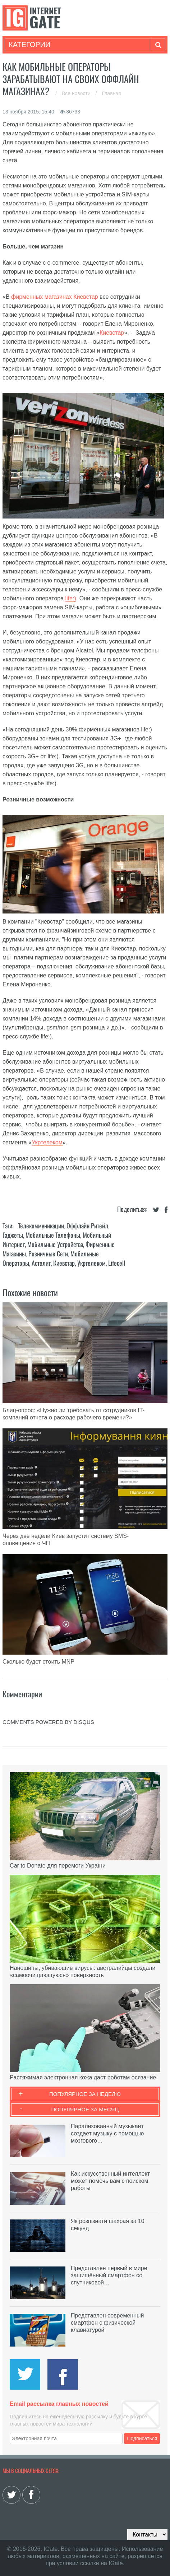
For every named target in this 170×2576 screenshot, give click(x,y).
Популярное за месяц (85, 2109)
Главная (111, 93)
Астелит (41, 1263)
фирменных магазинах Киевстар (54, 297)
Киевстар (112, 333)
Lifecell (116, 1263)
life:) (70, 598)
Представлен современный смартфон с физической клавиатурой (107, 2322)
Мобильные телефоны (53, 1235)
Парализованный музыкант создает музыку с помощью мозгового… (107, 2133)
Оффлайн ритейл (87, 1225)
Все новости (77, 93)
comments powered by (48, 1722)
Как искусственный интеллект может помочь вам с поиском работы (110, 2181)
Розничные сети (48, 1253)
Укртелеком (47, 1142)
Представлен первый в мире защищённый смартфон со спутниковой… (109, 2275)
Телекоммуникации (41, 1225)
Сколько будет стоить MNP (38, 1662)
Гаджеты (13, 1235)
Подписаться (142, 2438)
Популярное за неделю (85, 2094)
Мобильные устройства (55, 1244)
